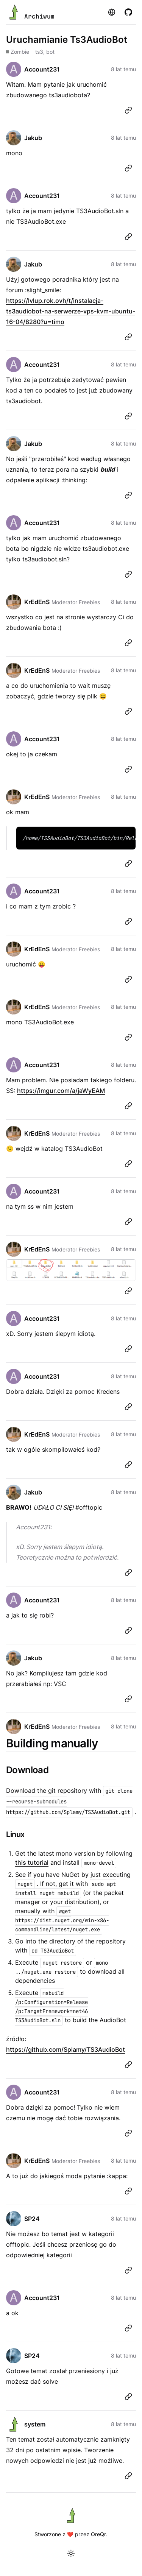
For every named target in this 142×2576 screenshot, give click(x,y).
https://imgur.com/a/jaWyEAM (61, 1090)
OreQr (98, 2534)
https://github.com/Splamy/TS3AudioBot (65, 2049)
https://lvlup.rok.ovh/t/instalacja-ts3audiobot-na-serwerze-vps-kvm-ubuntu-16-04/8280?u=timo (70, 311)
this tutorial (31, 1862)
